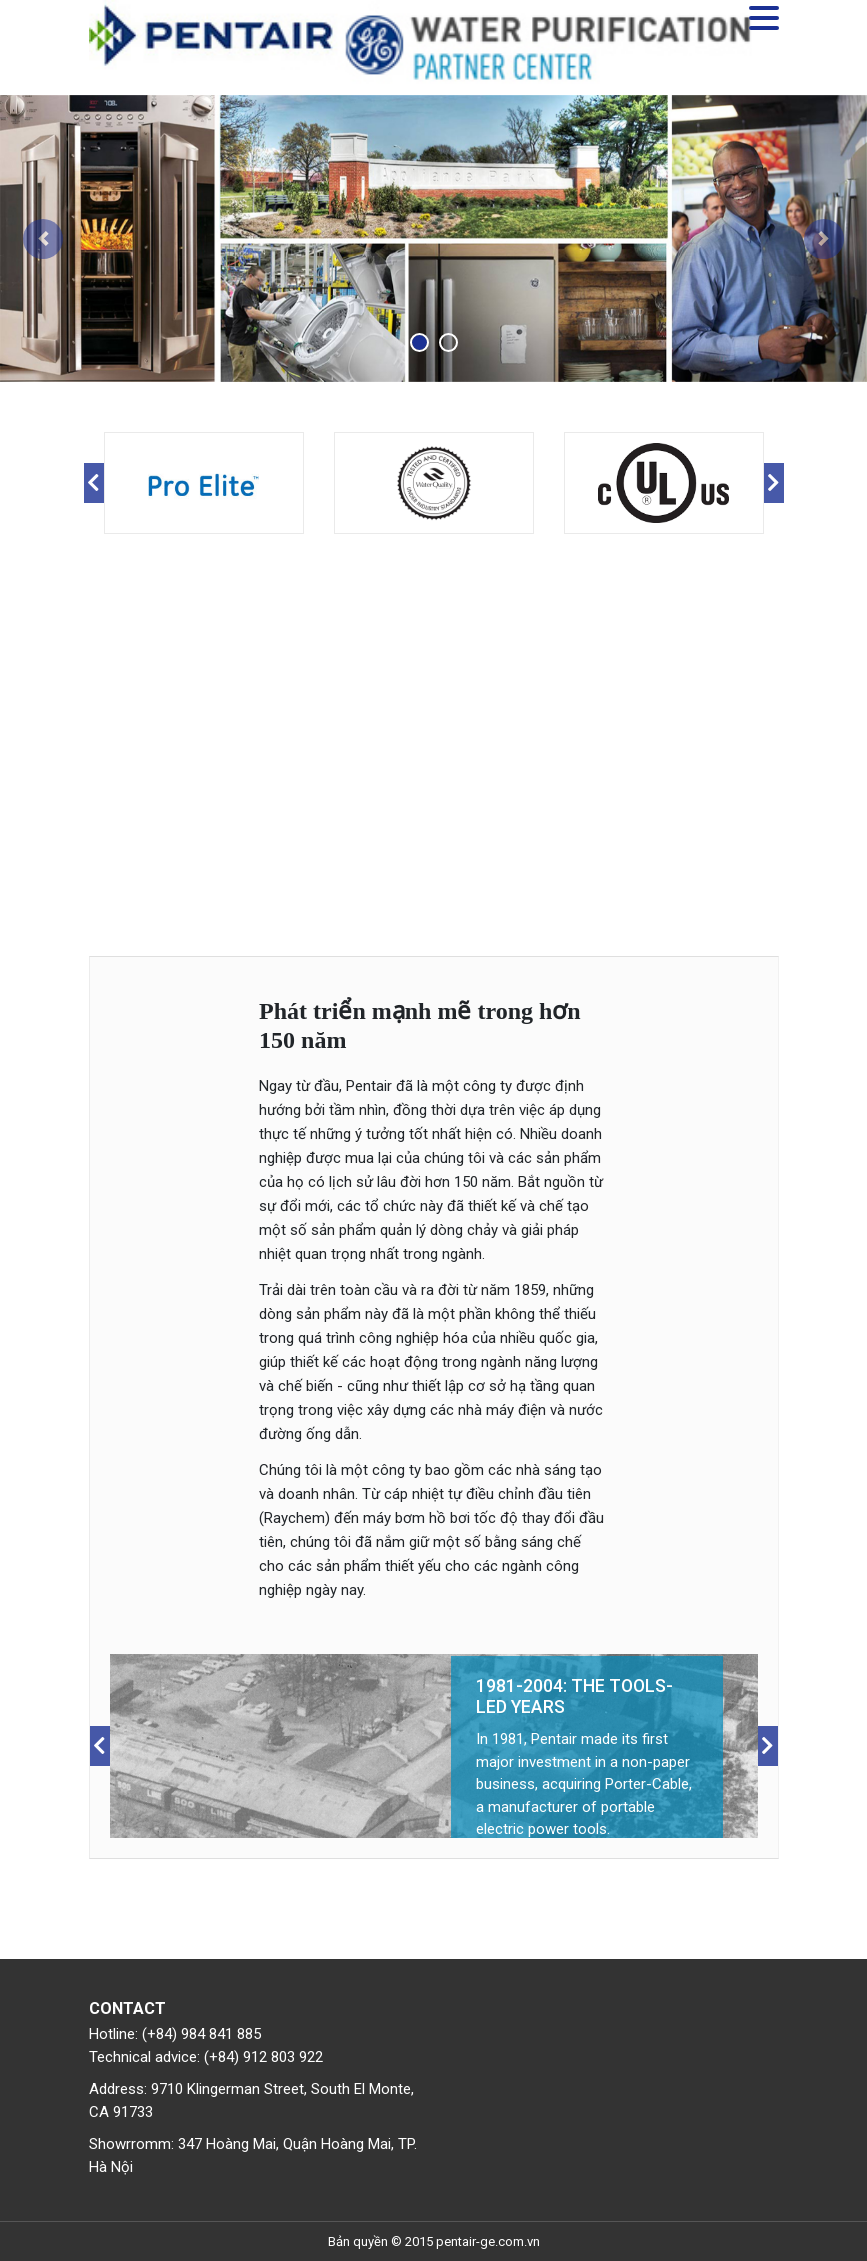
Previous (94, 483)
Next (774, 483)
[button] (43, 239)
